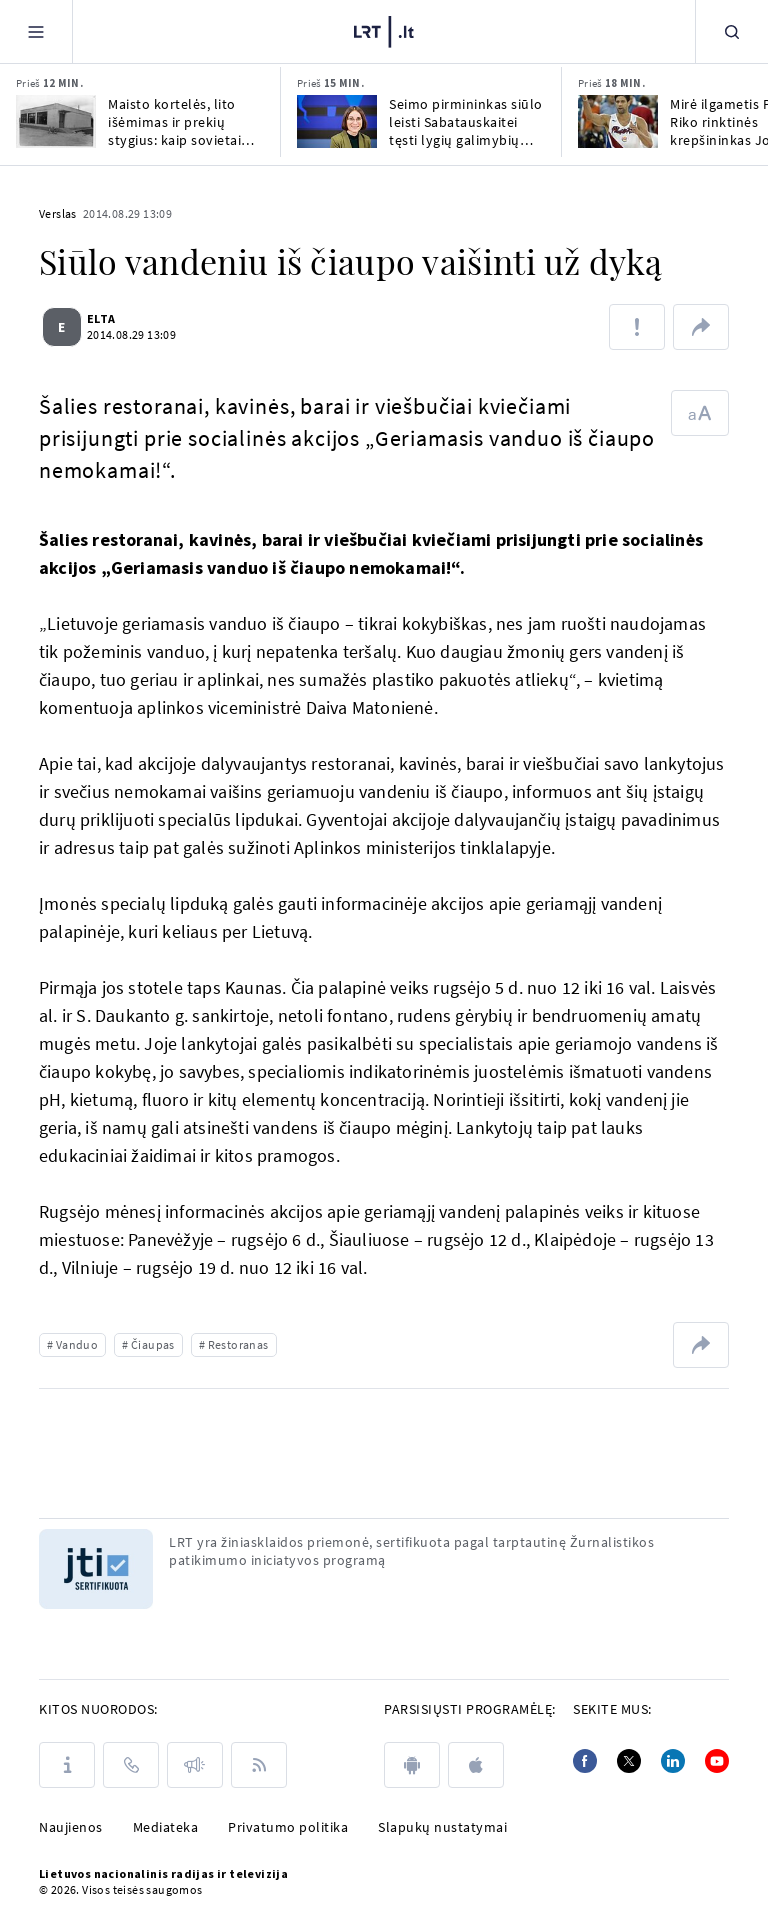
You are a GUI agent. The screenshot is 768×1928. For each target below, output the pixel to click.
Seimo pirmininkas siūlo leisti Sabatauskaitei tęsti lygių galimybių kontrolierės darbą (466, 122)
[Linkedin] (673, 1761)
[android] (412, 1765)
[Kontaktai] (131, 1765)
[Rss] (259, 1765)
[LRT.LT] (384, 29)
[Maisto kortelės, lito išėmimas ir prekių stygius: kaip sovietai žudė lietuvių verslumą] (56, 121)
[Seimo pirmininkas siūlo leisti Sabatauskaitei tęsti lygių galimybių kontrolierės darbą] (337, 121)
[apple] (476, 1765)
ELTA (109, 318)
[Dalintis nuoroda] (701, 327)
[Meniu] (36, 31)
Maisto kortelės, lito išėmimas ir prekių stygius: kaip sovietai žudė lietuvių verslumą (181, 122)
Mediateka (166, 1827)
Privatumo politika (288, 1827)
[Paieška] (732, 31)
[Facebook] (585, 1761)
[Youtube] (717, 1761)
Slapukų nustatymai (442, 1827)
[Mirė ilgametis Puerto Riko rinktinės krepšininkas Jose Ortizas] (618, 121)
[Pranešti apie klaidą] (637, 327)
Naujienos (71, 1827)
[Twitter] (629, 1761)
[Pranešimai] (195, 1765)
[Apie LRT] (67, 1765)
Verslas (58, 213)
